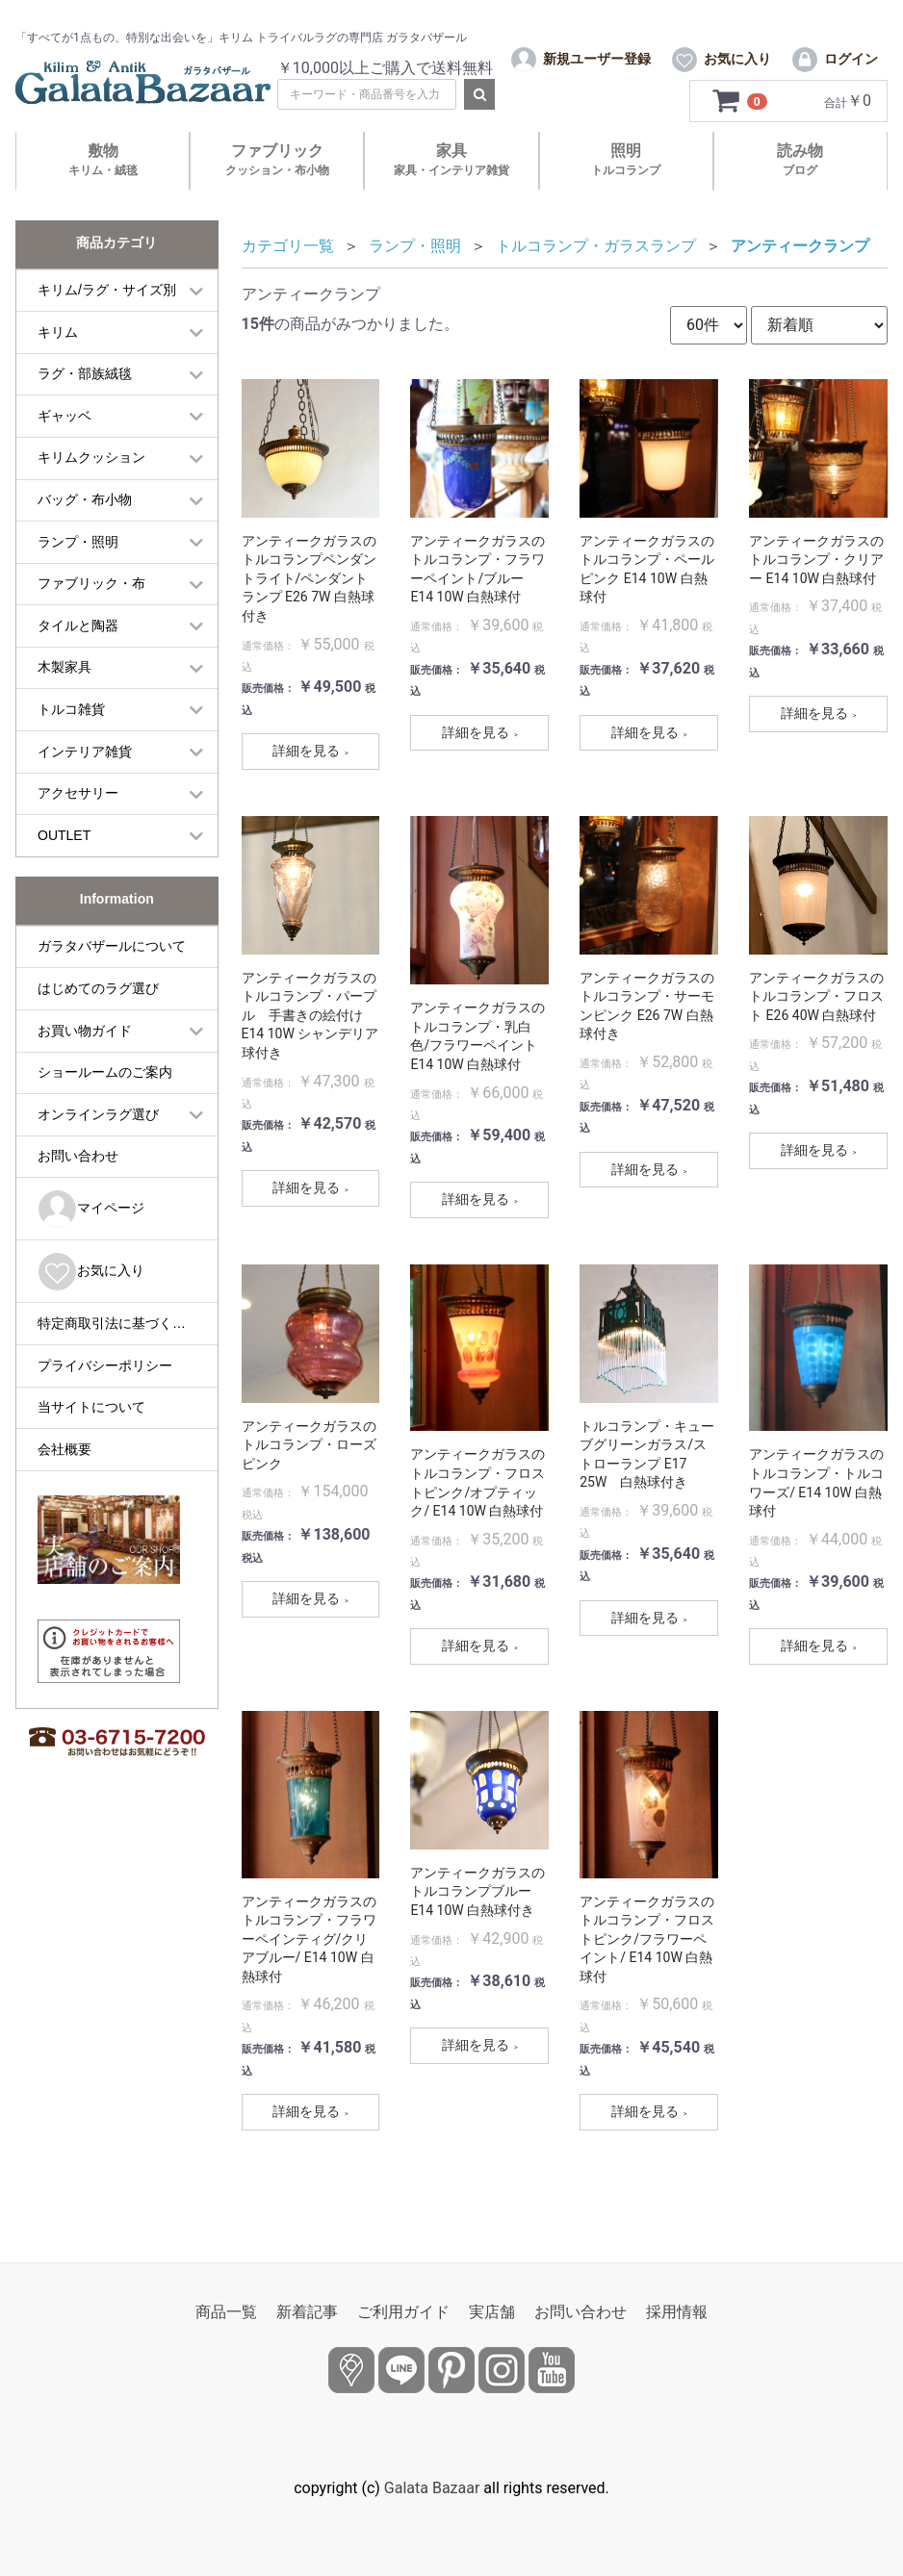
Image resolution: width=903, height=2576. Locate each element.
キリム (58, 340)
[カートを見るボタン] (741, 109)
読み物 (800, 168)
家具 (451, 168)
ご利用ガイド (403, 2312)
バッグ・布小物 (85, 508)
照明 (625, 168)
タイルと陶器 (78, 634)
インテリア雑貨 (85, 760)
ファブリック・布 (91, 591)
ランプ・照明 (78, 550)
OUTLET (64, 844)
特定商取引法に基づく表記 (118, 1331)
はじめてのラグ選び (98, 997)
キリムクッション (91, 466)
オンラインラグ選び (98, 1123)
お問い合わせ (78, 1164)
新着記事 (307, 2312)
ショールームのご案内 (105, 1080)
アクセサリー (78, 801)
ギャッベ (64, 424)
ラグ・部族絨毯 (85, 382)
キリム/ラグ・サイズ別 (107, 298)
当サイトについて (91, 1415)
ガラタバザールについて (112, 954)
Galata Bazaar (432, 2488)
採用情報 (677, 2312)
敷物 (103, 168)
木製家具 (64, 676)
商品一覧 (226, 2312)
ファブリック (277, 168)
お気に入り (91, 1280)
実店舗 (492, 2312)
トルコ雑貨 (71, 718)
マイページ (91, 1217)
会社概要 (64, 1458)
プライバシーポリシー (105, 1374)
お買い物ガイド (85, 1039)
